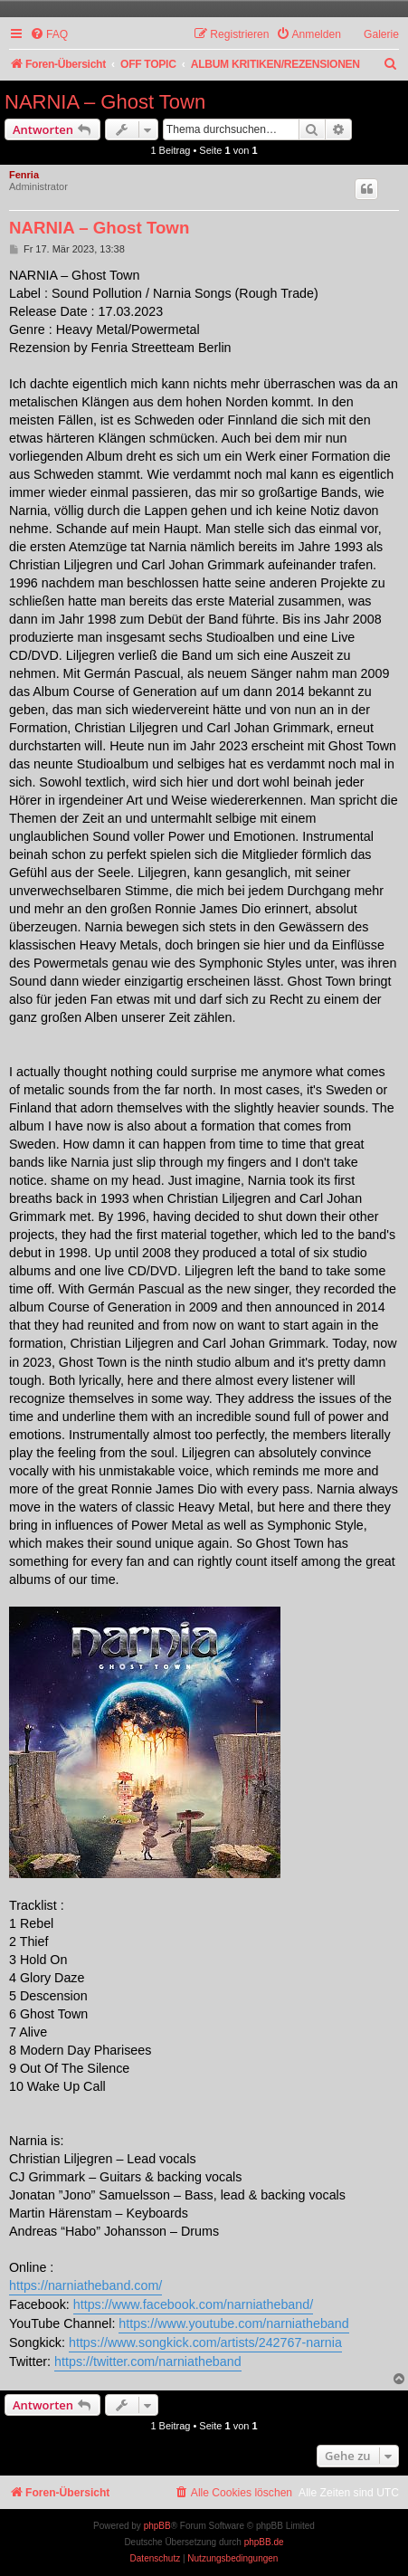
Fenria (24, 174)
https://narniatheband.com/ (85, 2285)
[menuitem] (49, 35)
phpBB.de (264, 2542)
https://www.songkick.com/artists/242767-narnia (205, 2342)
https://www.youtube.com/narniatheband (233, 2323)
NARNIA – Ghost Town (105, 102)
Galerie (381, 34)
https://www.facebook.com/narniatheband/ (193, 2304)
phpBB (157, 2526)
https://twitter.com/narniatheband (148, 2361)
